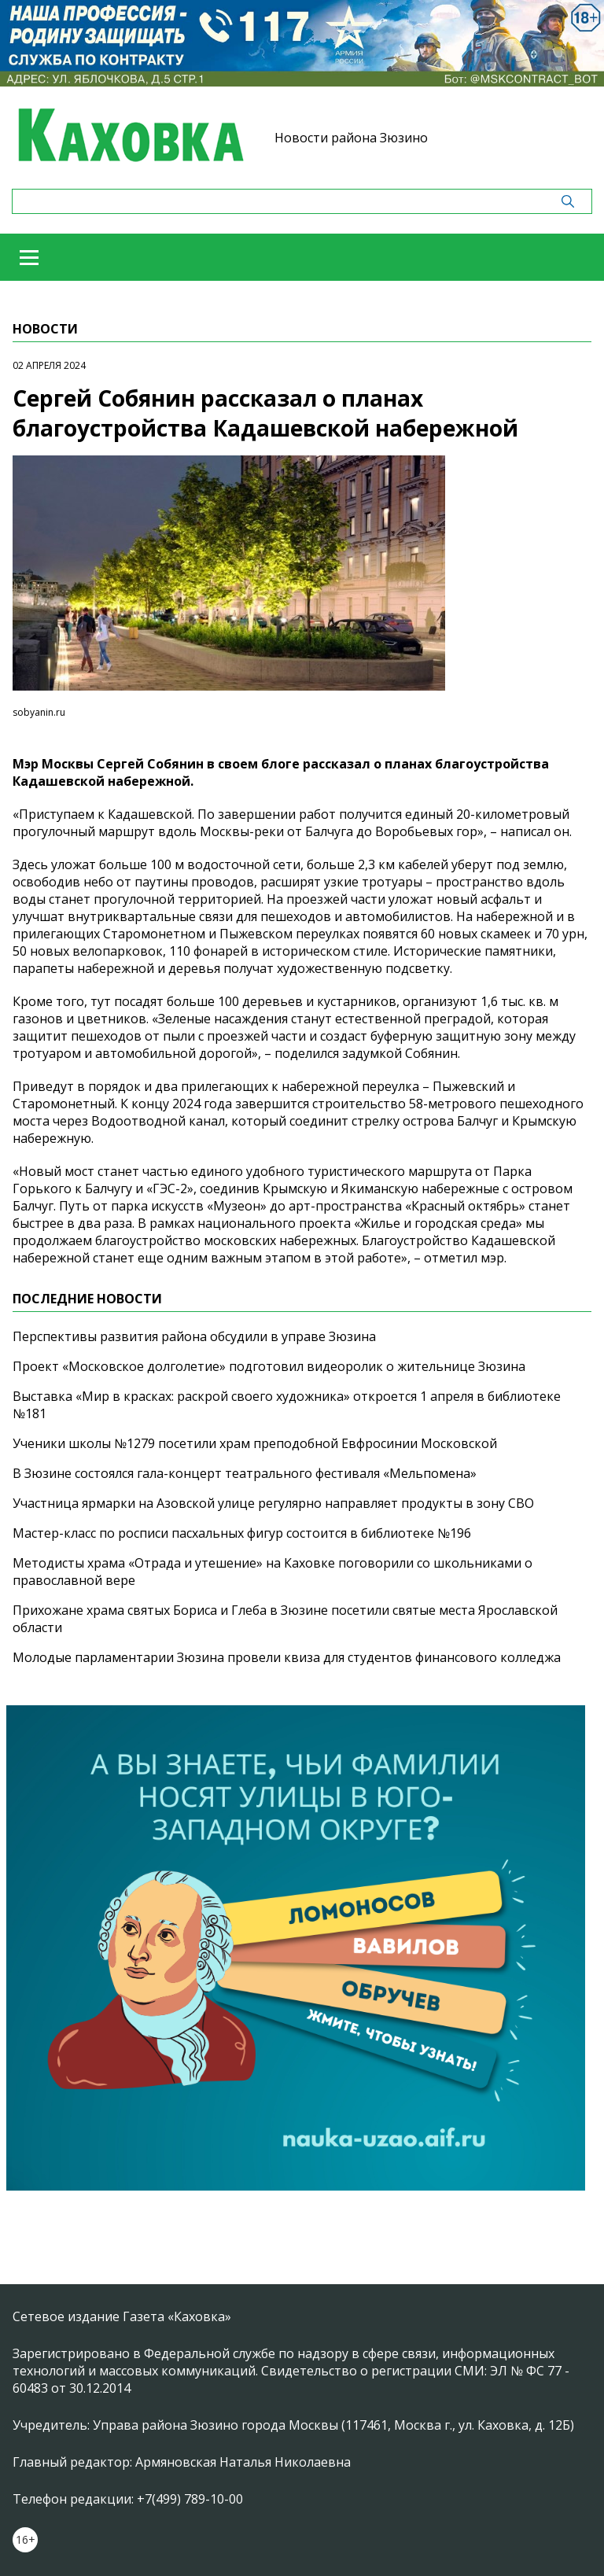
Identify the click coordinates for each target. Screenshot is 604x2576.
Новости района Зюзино (351, 137)
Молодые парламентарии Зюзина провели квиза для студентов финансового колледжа (287, 1657)
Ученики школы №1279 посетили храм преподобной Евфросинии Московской (255, 1443)
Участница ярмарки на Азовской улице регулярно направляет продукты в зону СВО (273, 1503)
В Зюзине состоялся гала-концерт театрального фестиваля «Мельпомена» (245, 1473)
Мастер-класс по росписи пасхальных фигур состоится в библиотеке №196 (242, 1533)
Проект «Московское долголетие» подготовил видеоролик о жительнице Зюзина (269, 1366)
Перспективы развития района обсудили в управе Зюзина (194, 1336)
